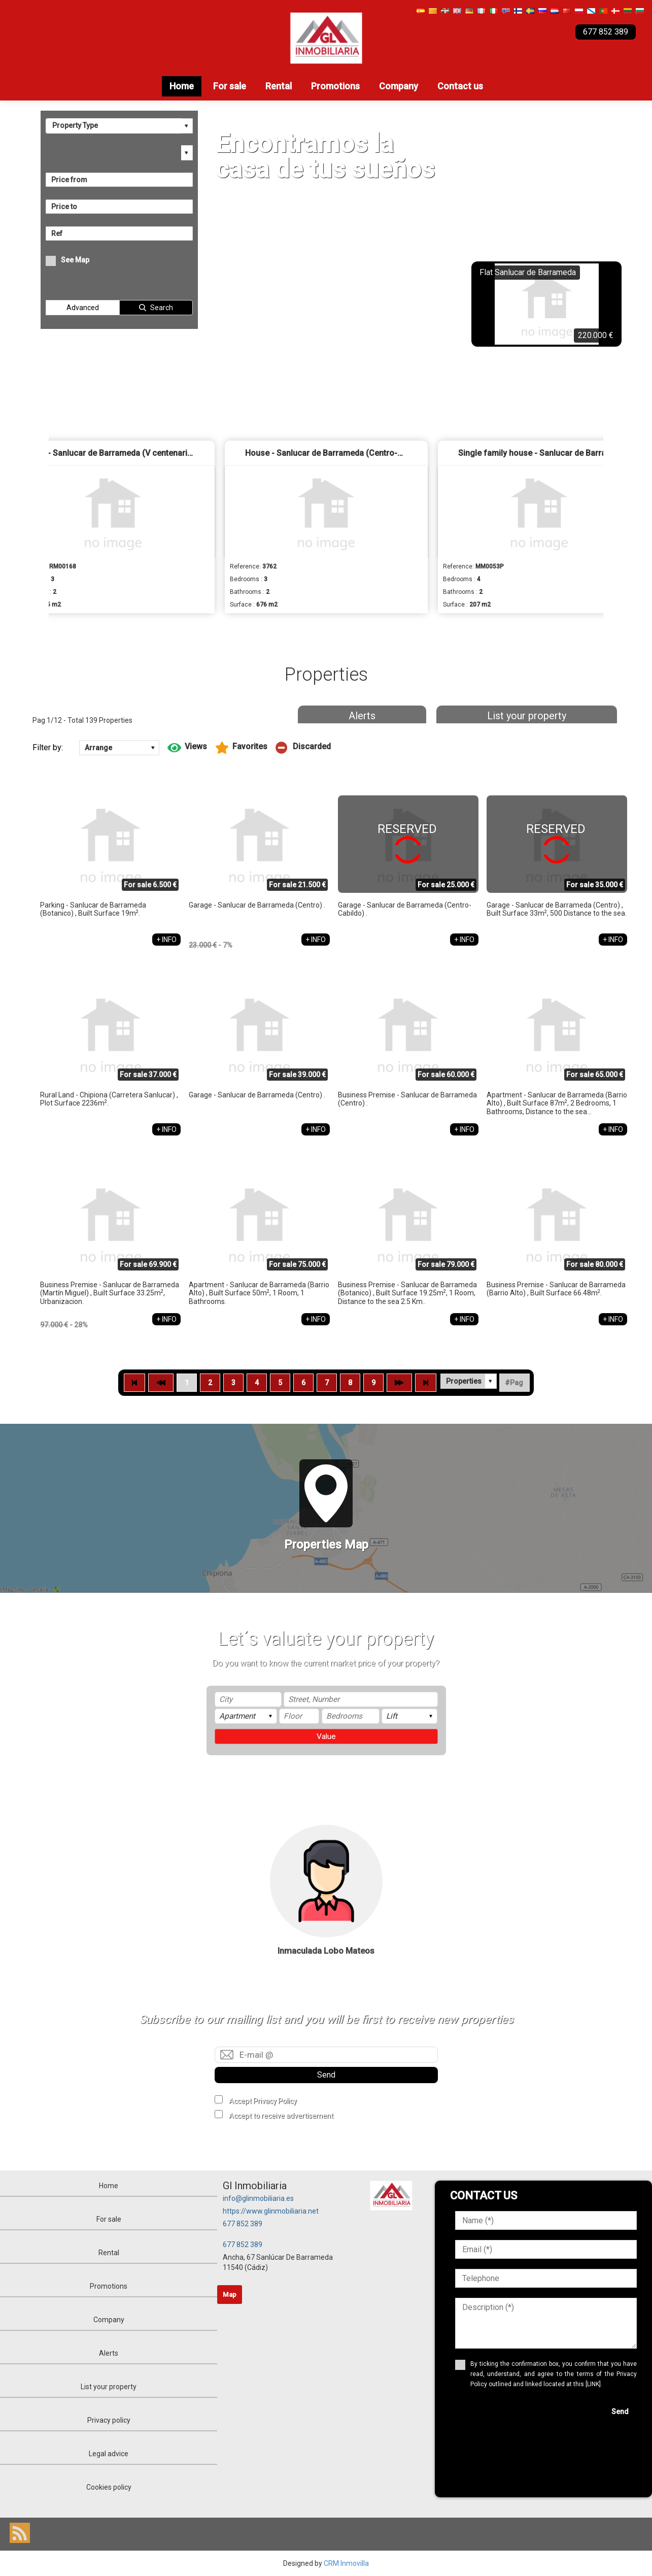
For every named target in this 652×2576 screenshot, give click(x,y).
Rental (278, 86)
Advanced (82, 308)
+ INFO (166, 939)
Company (398, 86)
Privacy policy (108, 2420)
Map (229, 2294)
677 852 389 (242, 2224)
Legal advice (108, 2454)
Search (161, 308)
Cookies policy (108, 2487)
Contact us (460, 86)
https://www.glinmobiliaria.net (271, 2211)
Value (326, 1736)
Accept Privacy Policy (263, 2101)
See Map (75, 260)
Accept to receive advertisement (281, 2116)
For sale (229, 86)
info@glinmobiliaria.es (258, 2198)
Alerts (362, 716)
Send (326, 2075)
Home (181, 86)
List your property (526, 716)
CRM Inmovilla (346, 2563)
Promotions (335, 86)
